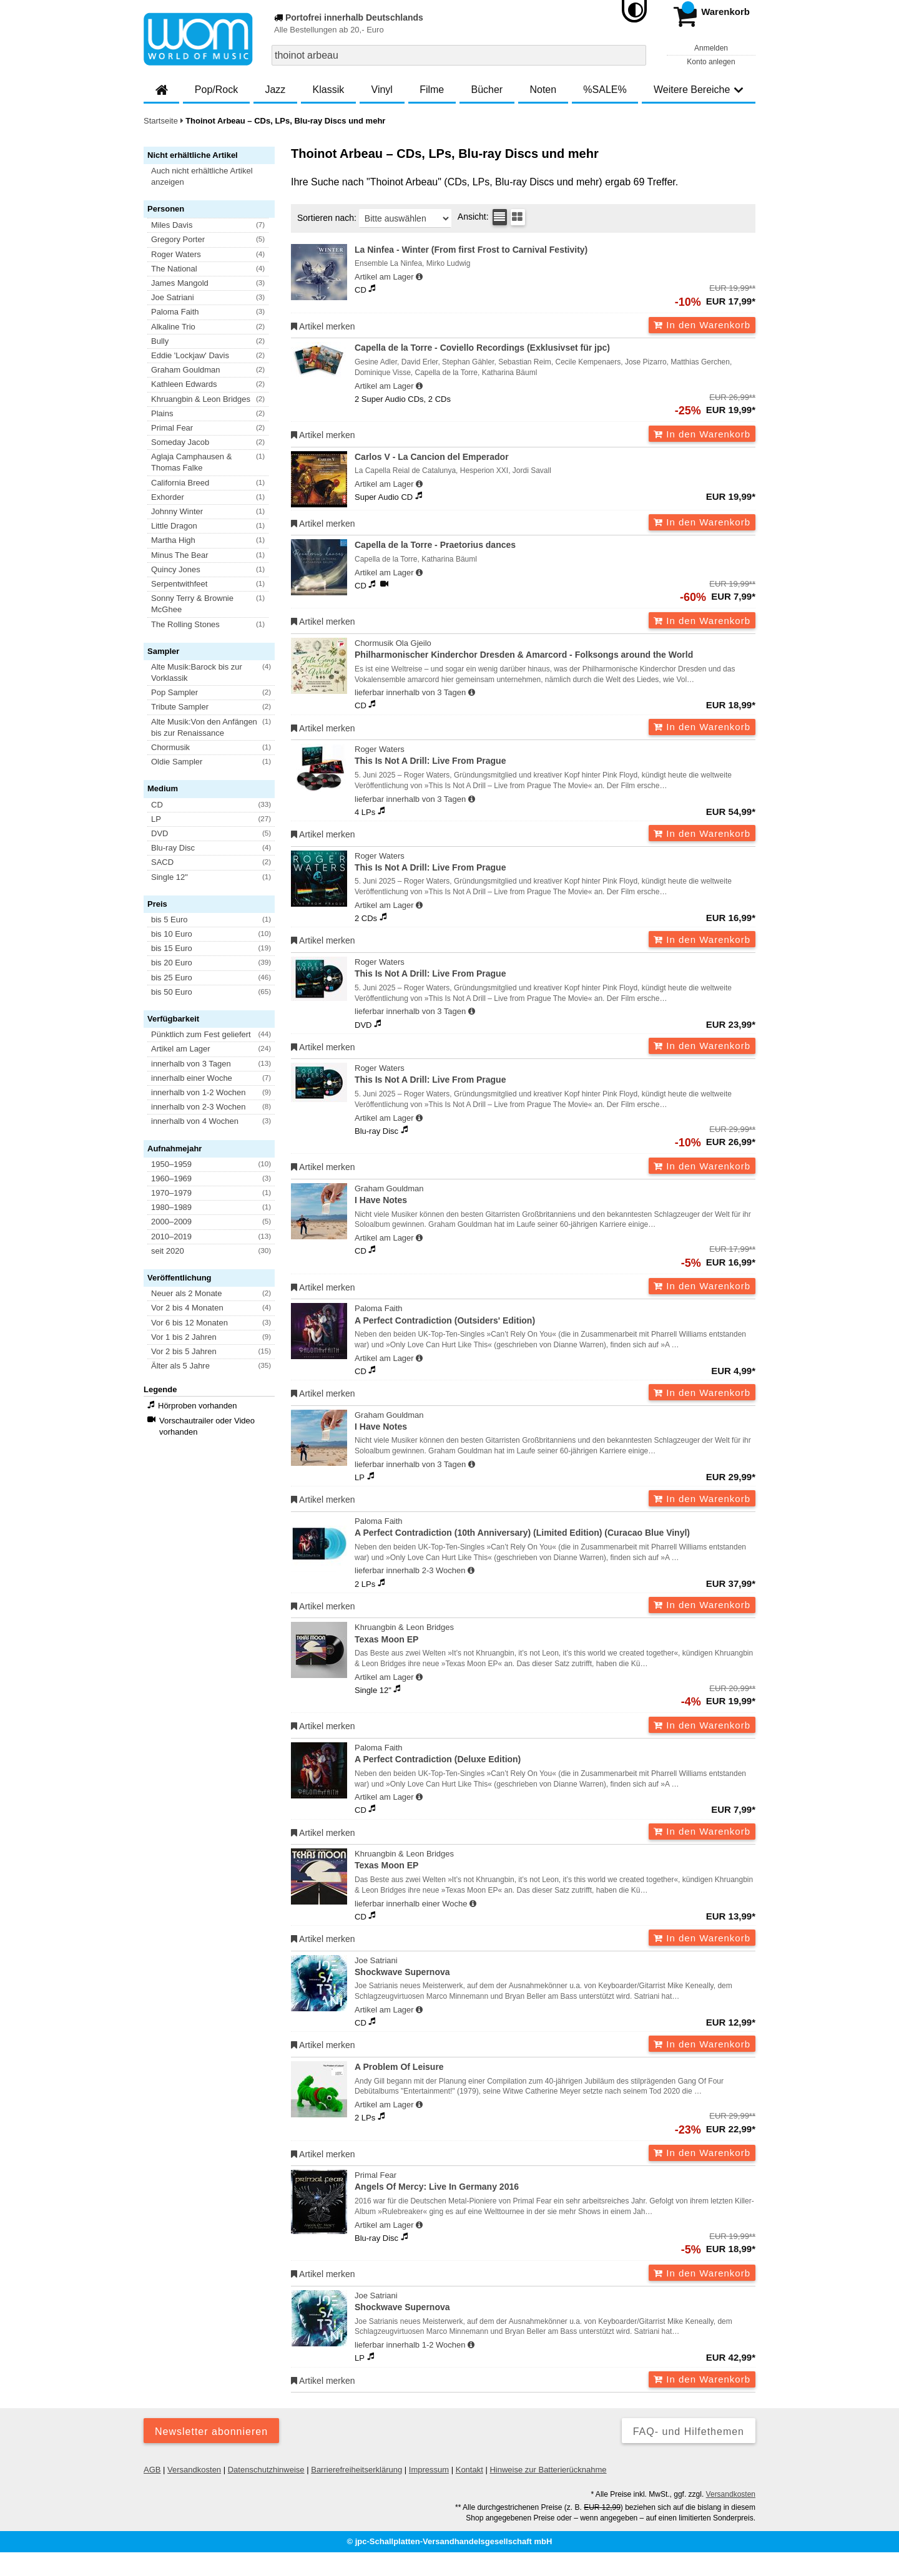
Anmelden (711, 48)
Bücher (487, 89)
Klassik (329, 89)
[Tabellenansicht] (500, 217)
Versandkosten (194, 2469)
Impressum (429, 2469)
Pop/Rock (216, 89)
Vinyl (382, 89)
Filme (432, 89)
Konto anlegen (711, 61)
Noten (542, 89)
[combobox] (459, 55)
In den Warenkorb (702, 325)
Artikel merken (323, 326)
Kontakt (469, 2469)
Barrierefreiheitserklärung (356, 2469)
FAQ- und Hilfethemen (688, 2431)
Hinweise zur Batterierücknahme (547, 2469)
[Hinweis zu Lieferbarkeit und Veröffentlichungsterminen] (419, 277)
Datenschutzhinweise (266, 2469)
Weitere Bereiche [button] (699, 89)
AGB (152, 2469)
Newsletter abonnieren (211, 2431)
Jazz (275, 89)
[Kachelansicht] (518, 217)
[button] (214, 176)
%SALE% (604, 89)
